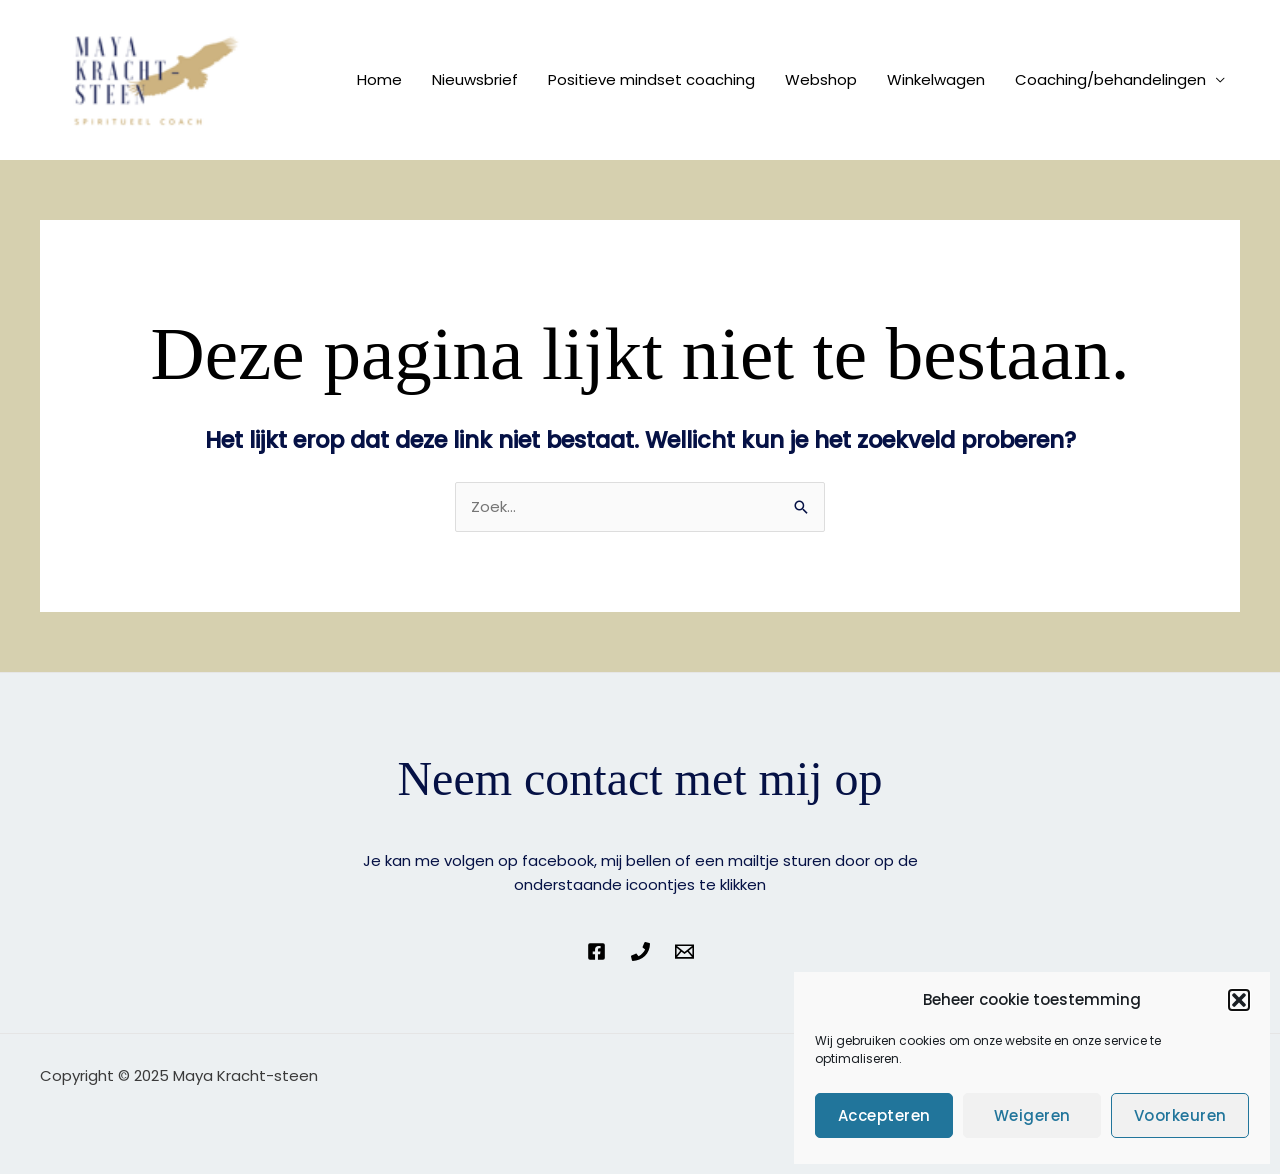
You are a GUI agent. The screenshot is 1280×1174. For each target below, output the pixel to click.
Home (379, 79)
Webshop (821, 79)
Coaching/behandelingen (1110, 79)
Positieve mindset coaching (651, 79)
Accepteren (884, 1115)
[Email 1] (684, 951)
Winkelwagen (936, 79)
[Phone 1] (640, 951)
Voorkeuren (1180, 1115)
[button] (1239, 1000)
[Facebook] (596, 951)
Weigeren (1032, 1115)
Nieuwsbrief (475, 79)
